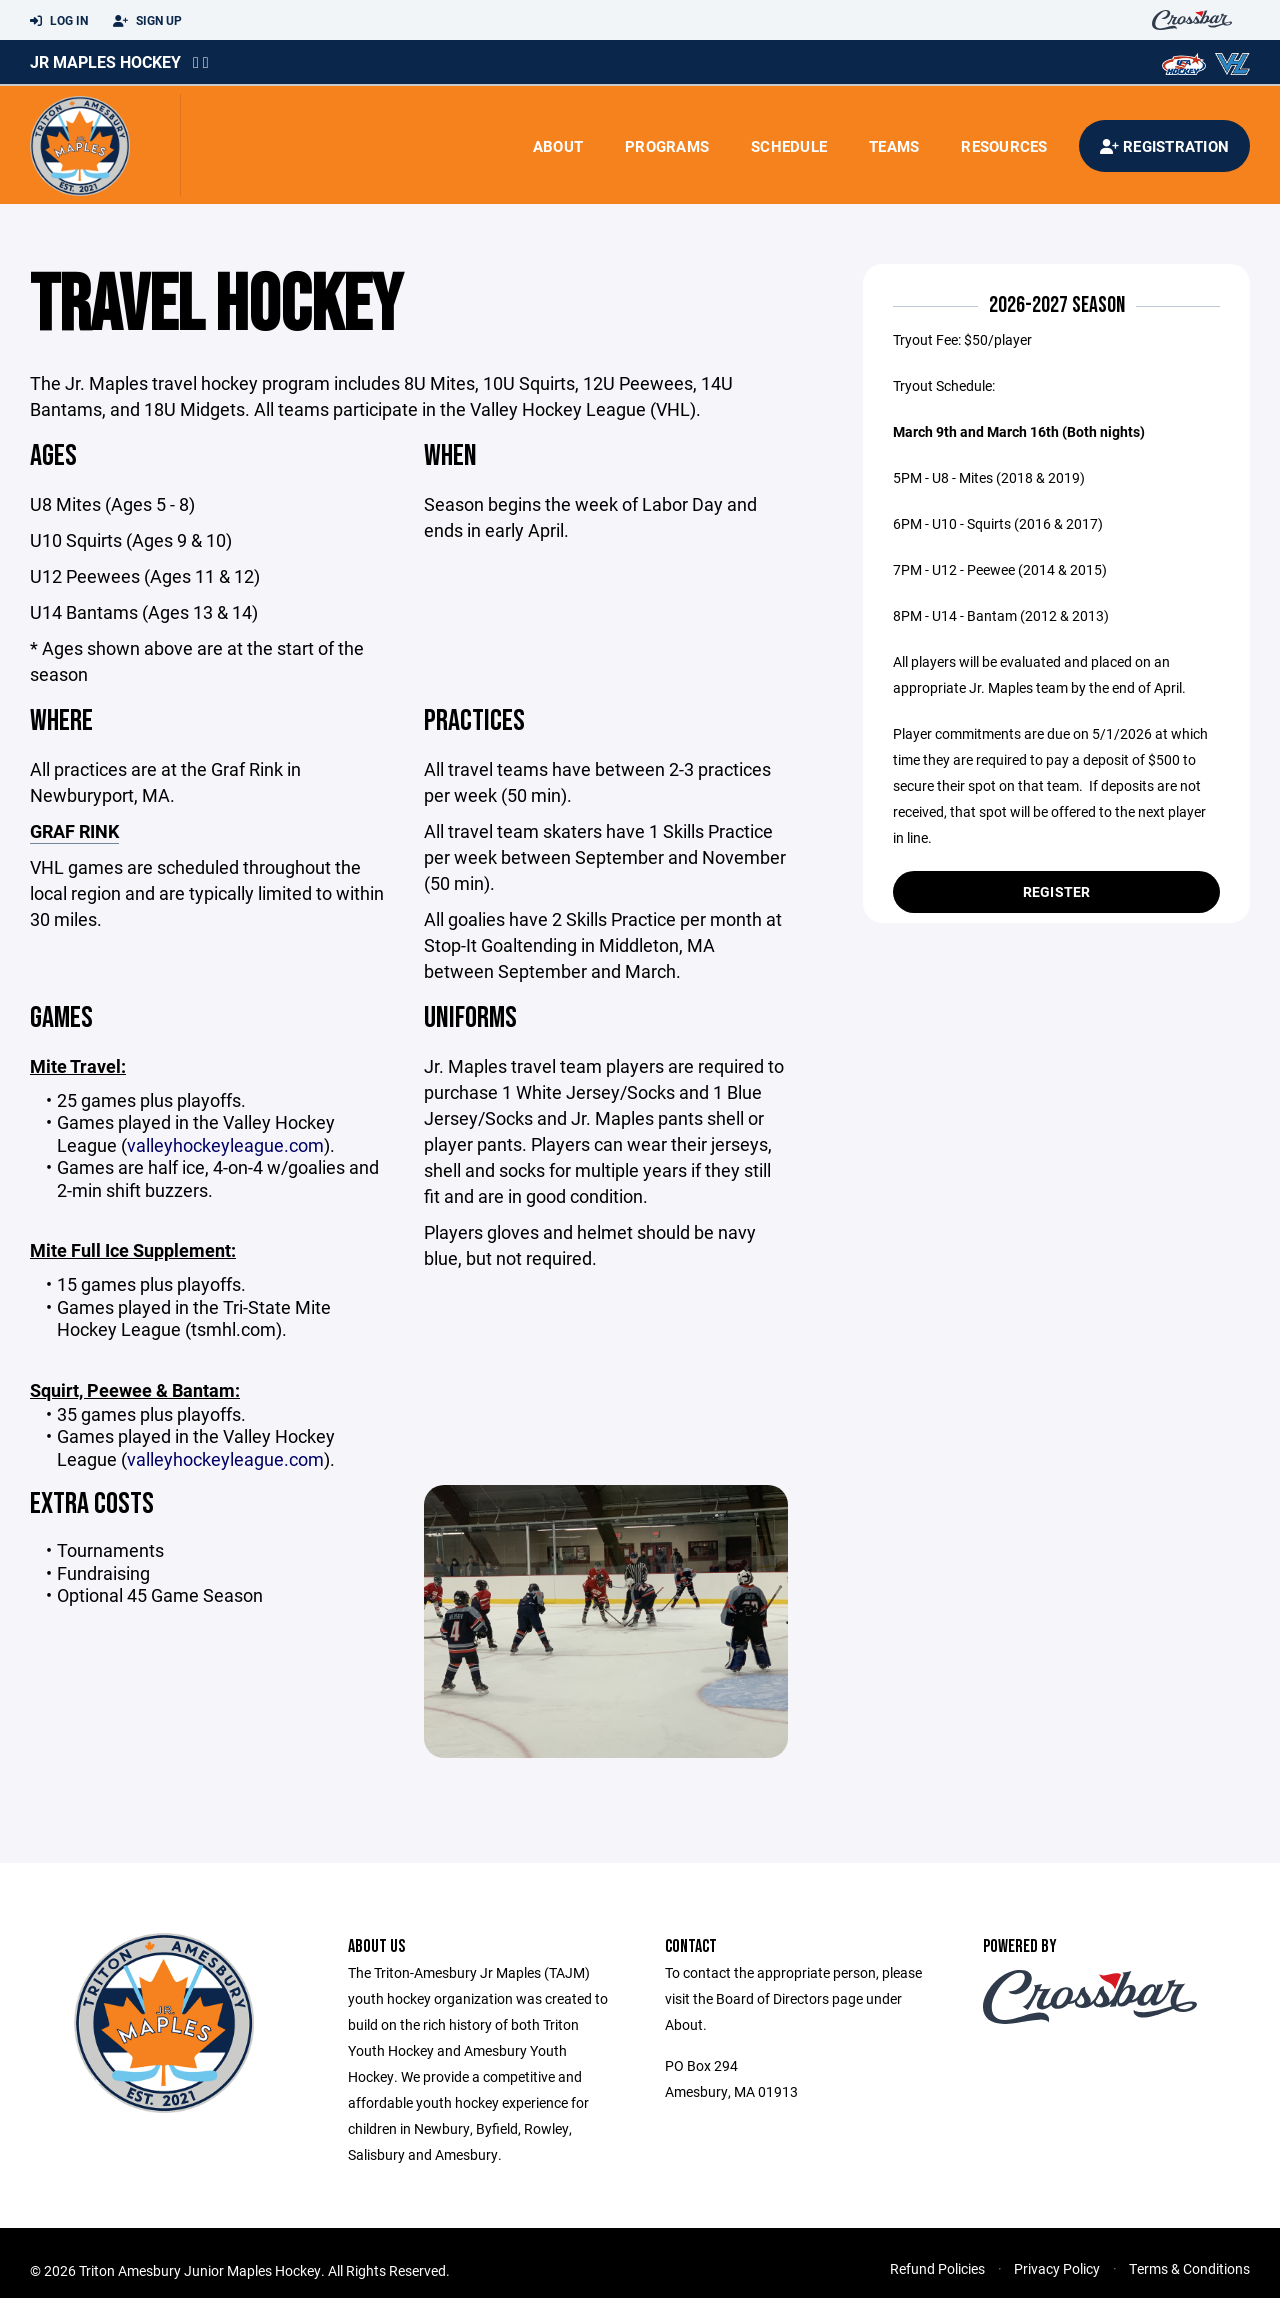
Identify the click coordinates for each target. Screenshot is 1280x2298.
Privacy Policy (1057, 2268)
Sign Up (147, 21)
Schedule (789, 146)
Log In (59, 21)
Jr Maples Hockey (105, 61)
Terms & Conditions (1189, 2268)
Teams (894, 146)
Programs (667, 146)
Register (1057, 891)
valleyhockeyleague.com (225, 1145)
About (558, 146)
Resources (1004, 146)
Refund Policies (937, 2268)
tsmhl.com (233, 1329)
